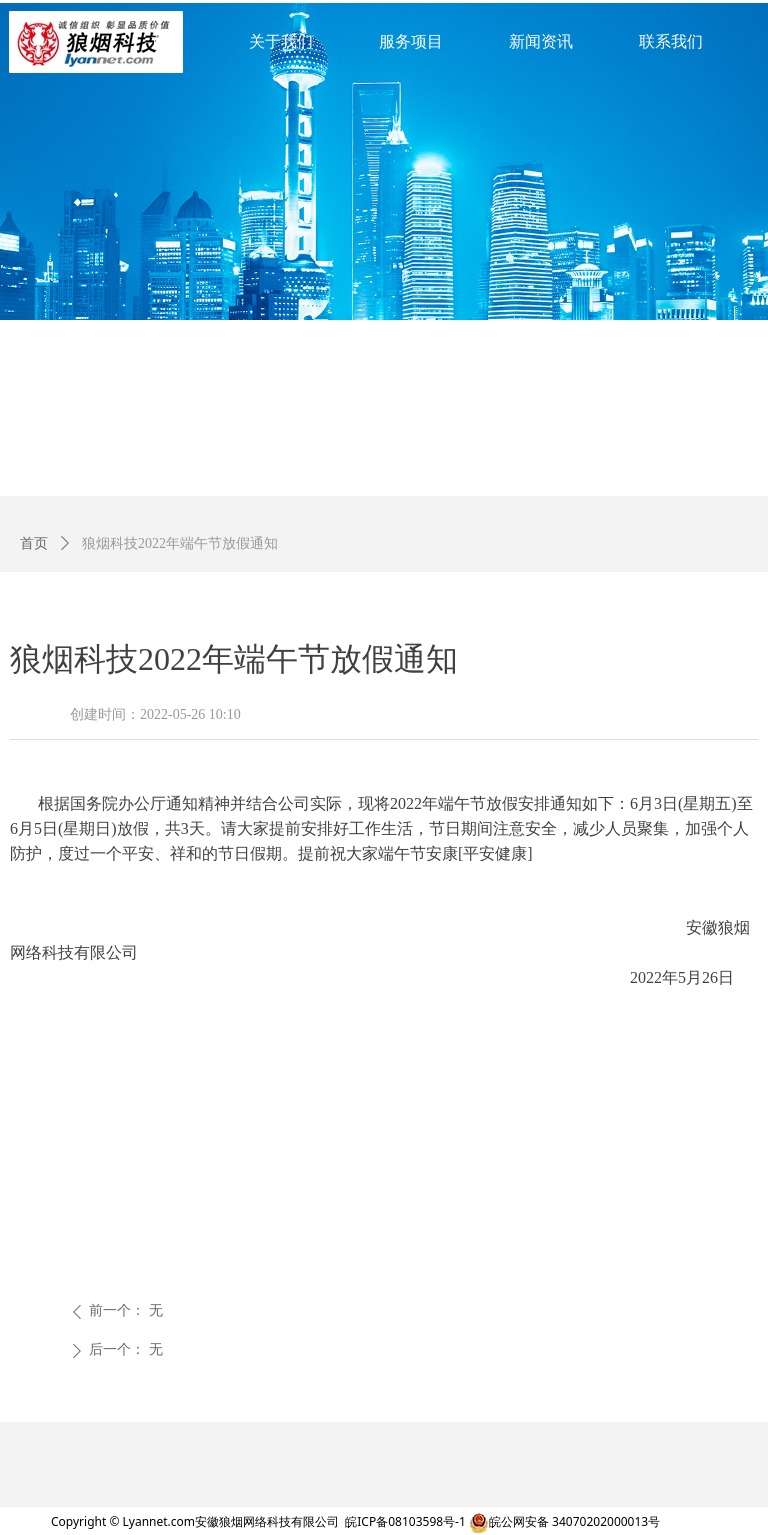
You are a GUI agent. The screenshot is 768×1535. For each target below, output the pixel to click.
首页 (34, 543)
